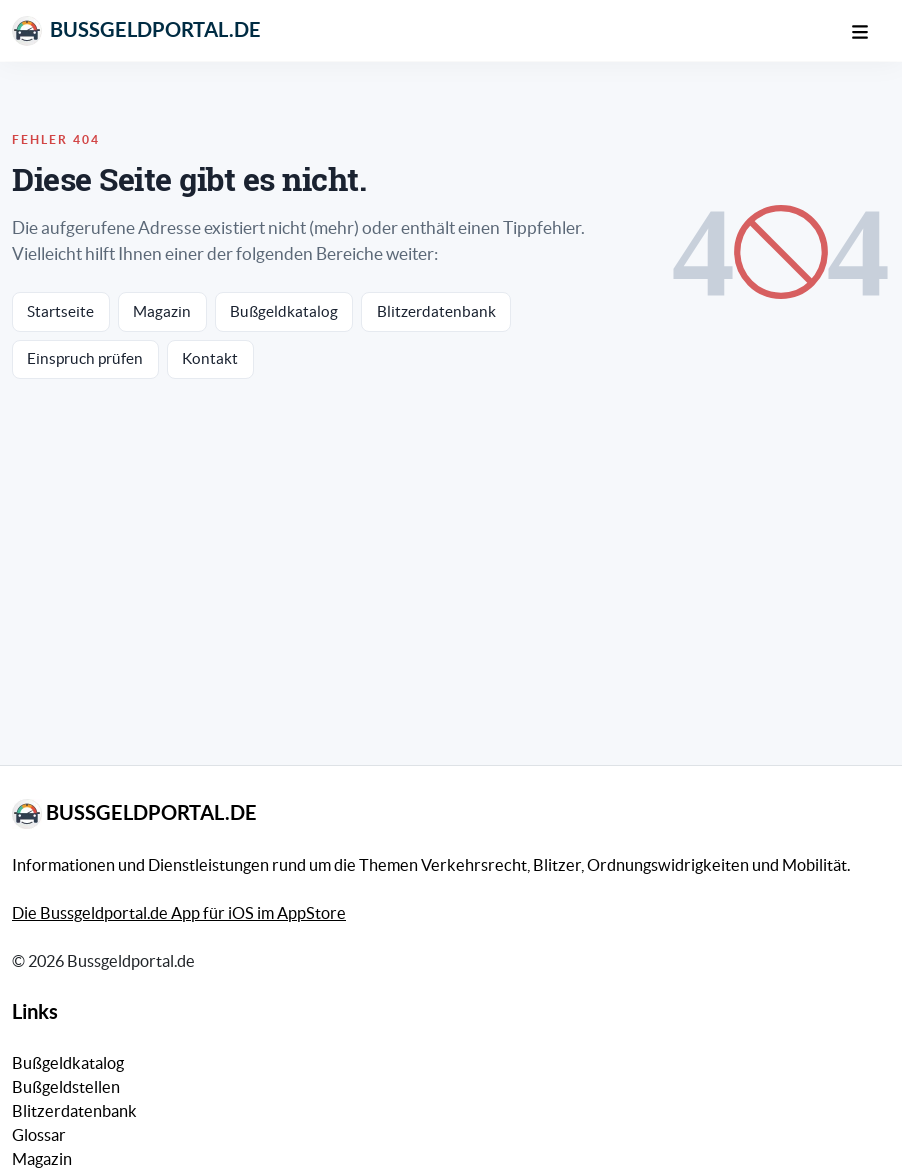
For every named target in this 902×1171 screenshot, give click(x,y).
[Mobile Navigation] (870, 30)
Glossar (39, 1135)
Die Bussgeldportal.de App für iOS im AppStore (179, 913)
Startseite (60, 311)
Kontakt (210, 358)
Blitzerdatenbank (436, 311)
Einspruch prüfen (85, 358)
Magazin (162, 311)
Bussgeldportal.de (136, 31)
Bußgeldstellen (66, 1087)
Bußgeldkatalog (284, 311)
